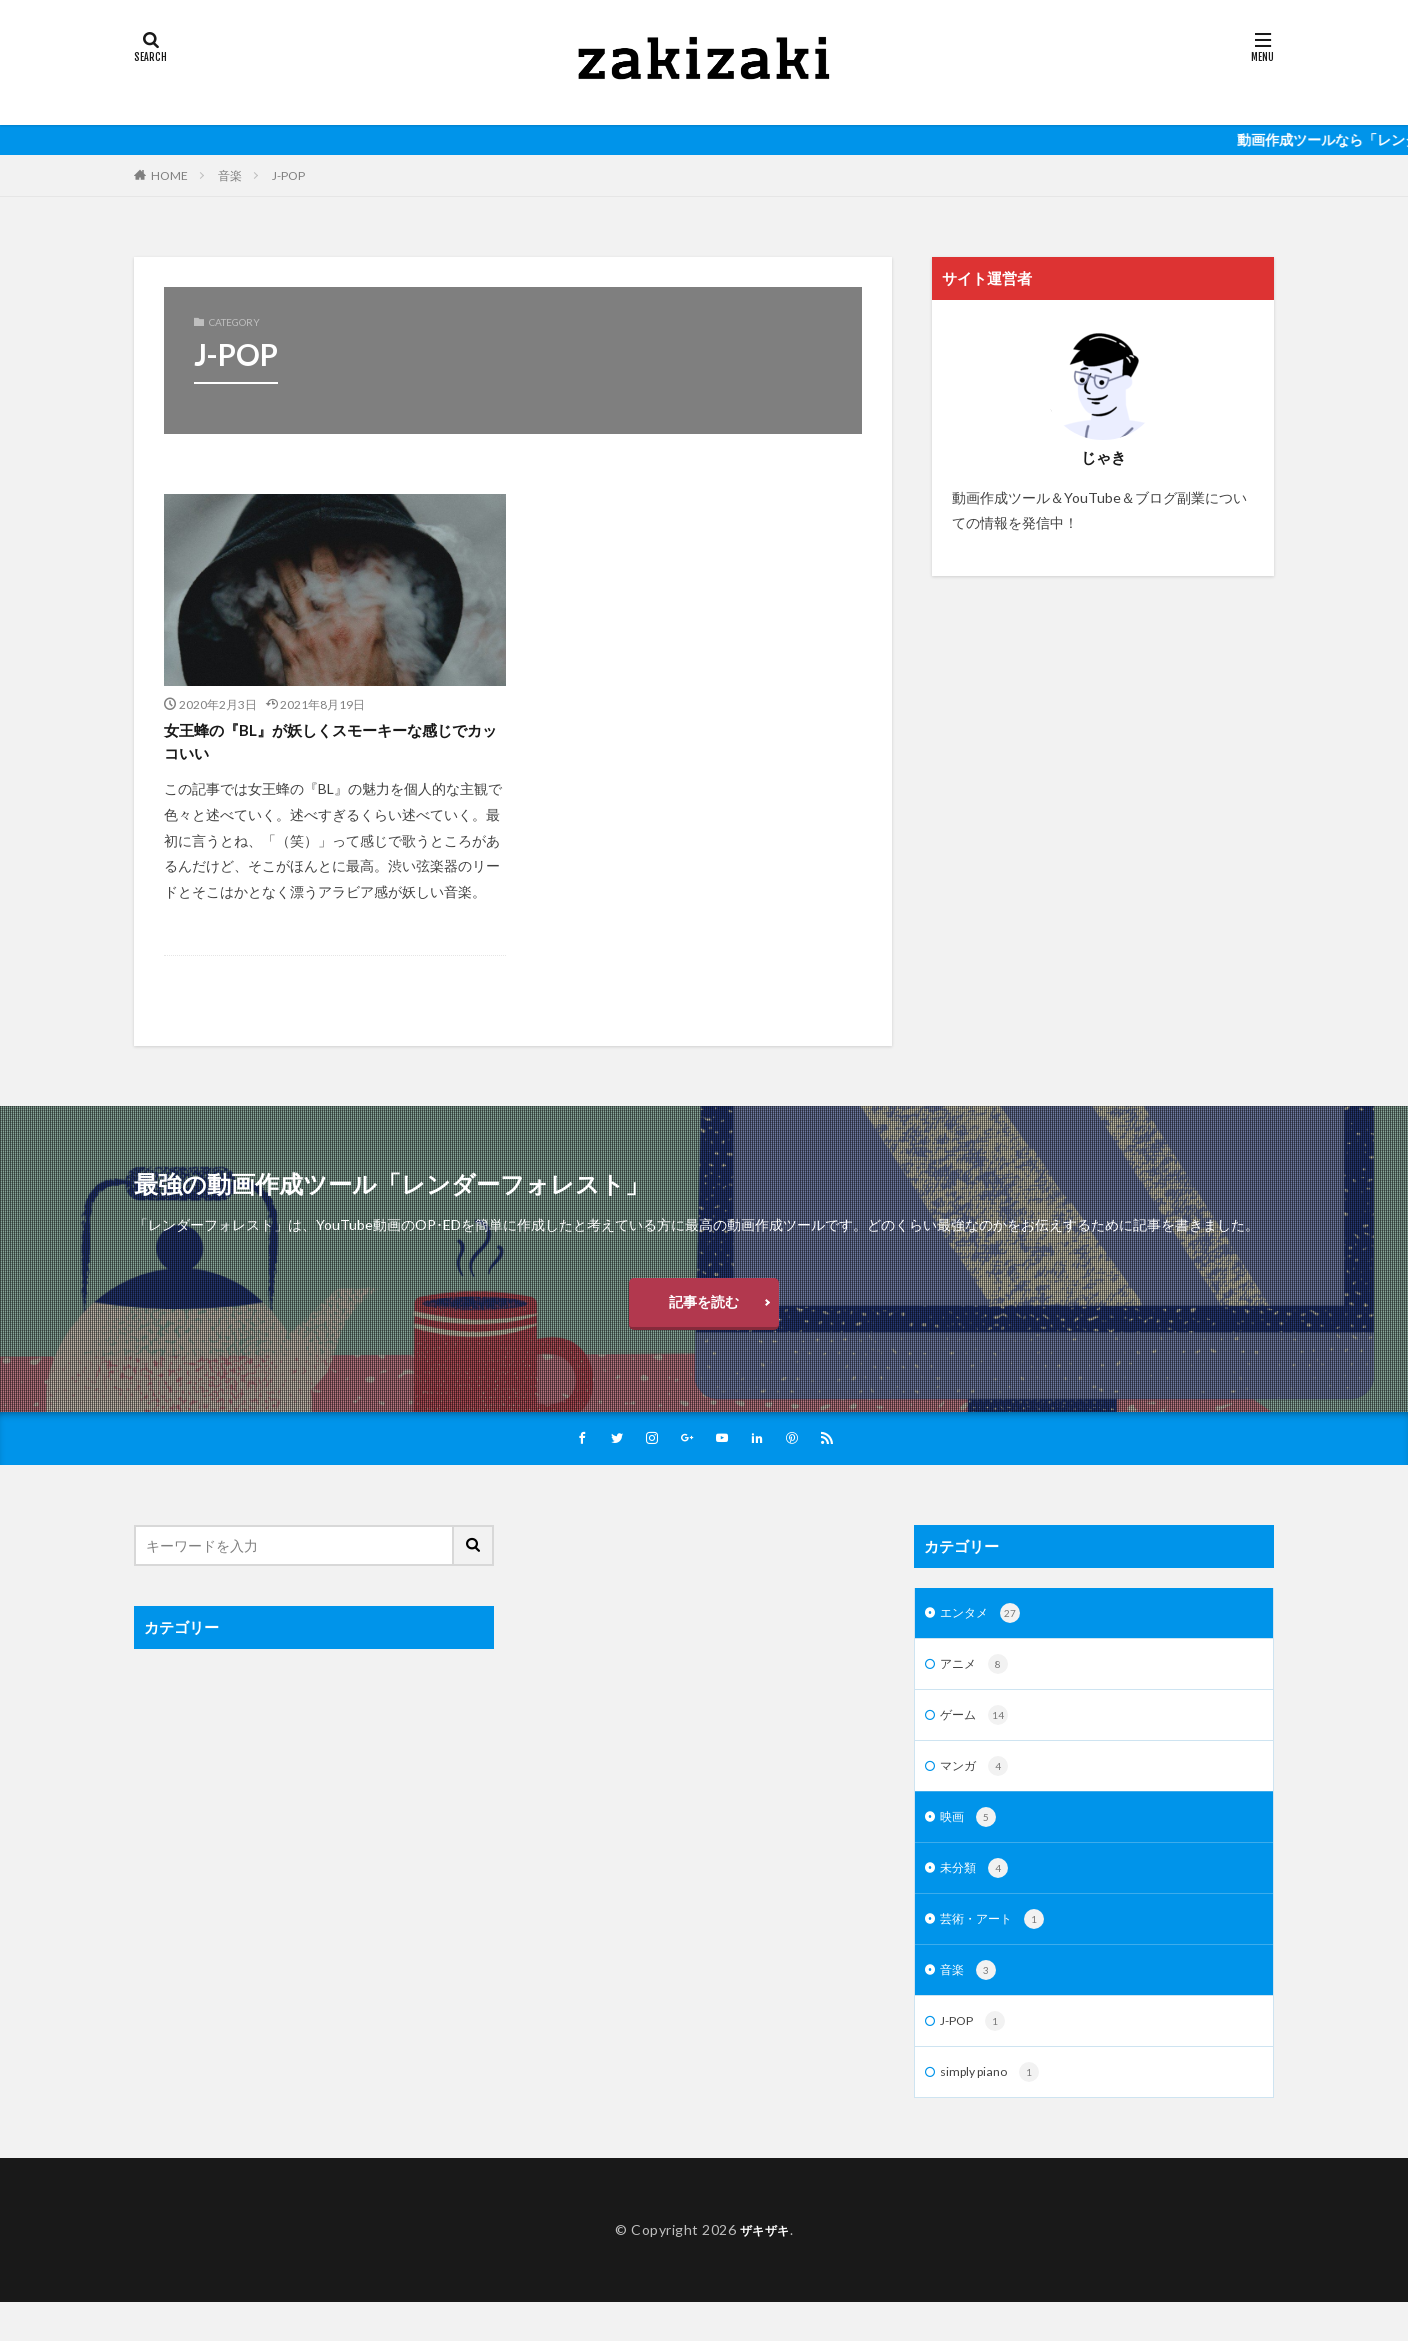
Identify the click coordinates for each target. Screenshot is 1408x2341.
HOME (169, 175)
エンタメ (984, 1634)
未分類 (977, 1899)
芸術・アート (998, 1952)
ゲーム (977, 1740)
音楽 (230, 175)
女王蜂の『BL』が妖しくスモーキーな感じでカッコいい (327, 745)
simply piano (994, 2111)
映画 (970, 1846)
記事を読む (704, 1313)
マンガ (977, 1793)
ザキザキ (765, 2268)
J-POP (288, 175)
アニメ (977, 1687)
